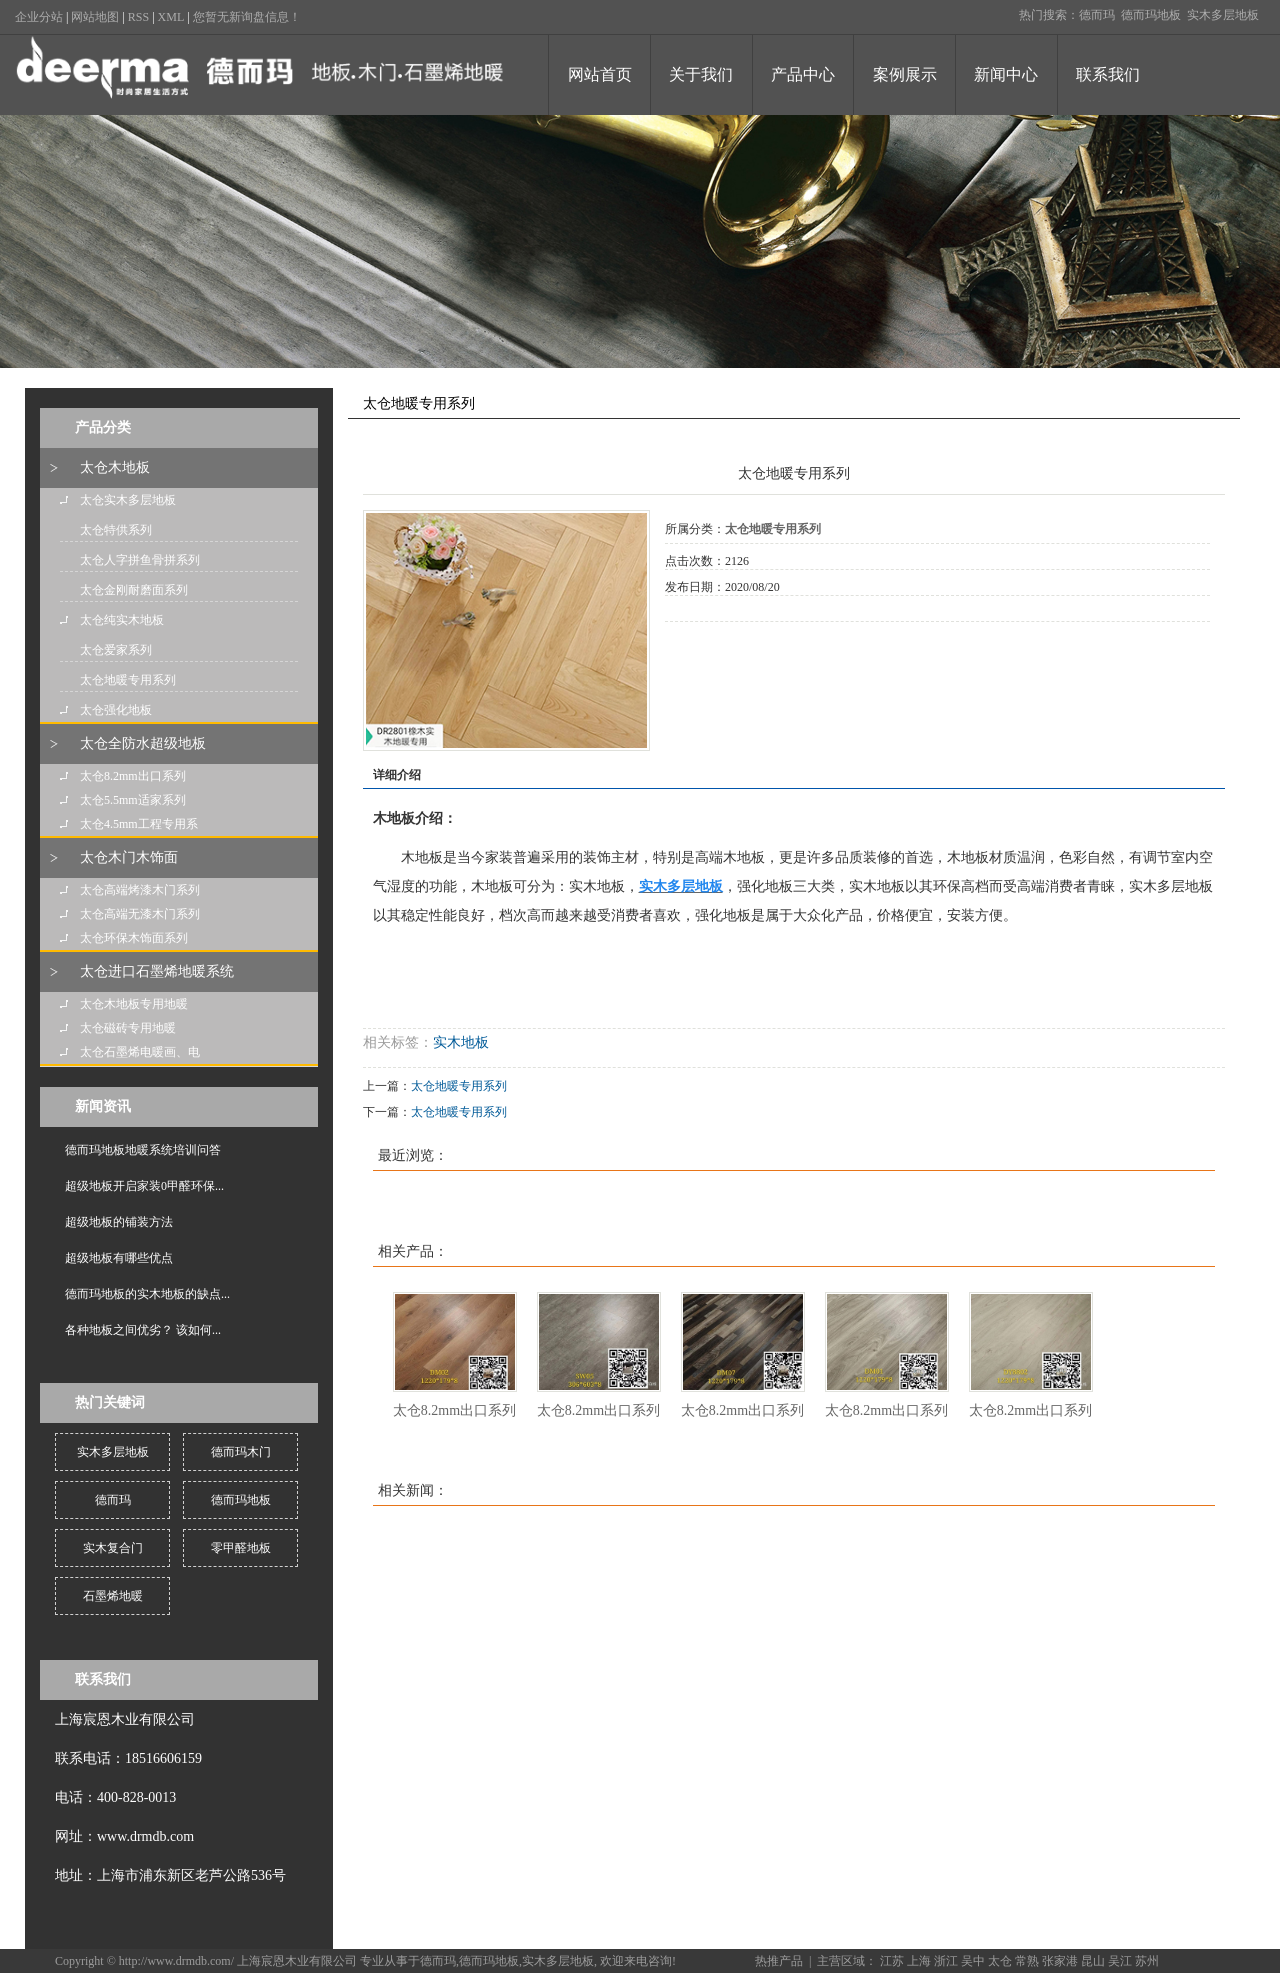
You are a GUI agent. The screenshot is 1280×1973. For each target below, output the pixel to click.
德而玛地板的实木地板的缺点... (147, 1294)
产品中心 (803, 74)
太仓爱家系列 (116, 650)
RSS (138, 17)
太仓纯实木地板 (122, 620)
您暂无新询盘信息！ (247, 17)
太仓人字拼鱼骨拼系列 (140, 560)
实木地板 (461, 1042)
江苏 (892, 1961)
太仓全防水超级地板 (143, 743)
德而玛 (1097, 15)
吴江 (1120, 1961)
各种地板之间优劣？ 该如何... (143, 1330)
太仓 (1000, 1961)
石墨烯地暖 (113, 1596)
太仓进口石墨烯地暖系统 (157, 971)
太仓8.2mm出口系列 (133, 776)
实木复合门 (113, 1548)
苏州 (1147, 1961)
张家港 (1060, 1961)
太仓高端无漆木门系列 (140, 914)
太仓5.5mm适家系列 (133, 800)
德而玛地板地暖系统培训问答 (143, 1150)
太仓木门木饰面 (129, 857)
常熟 (1027, 1961)
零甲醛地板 (241, 1548)
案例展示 (905, 74)
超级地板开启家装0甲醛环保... (144, 1186)
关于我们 (701, 74)
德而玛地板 (1151, 15)
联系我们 (1108, 74)
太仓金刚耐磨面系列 (134, 590)
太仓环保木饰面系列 (134, 938)
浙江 (946, 1961)
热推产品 (779, 1961)
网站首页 (600, 74)
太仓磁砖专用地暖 (128, 1028)
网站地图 (95, 17)
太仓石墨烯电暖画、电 (140, 1052)
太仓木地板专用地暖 (134, 1004)
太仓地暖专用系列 (128, 680)
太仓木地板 (115, 467)
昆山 (1093, 1961)
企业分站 (39, 17)
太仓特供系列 (116, 530)
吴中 (973, 1961)
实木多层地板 (1223, 15)
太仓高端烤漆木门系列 (140, 890)
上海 (919, 1961)
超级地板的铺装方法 (119, 1222)
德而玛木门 (241, 1452)
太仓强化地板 (116, 710)
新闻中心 (1006, 74)
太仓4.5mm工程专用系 (139, 824)
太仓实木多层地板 (128, 500)
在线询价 (721, 649)
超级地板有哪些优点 (119, 1258)
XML (171, 17)
